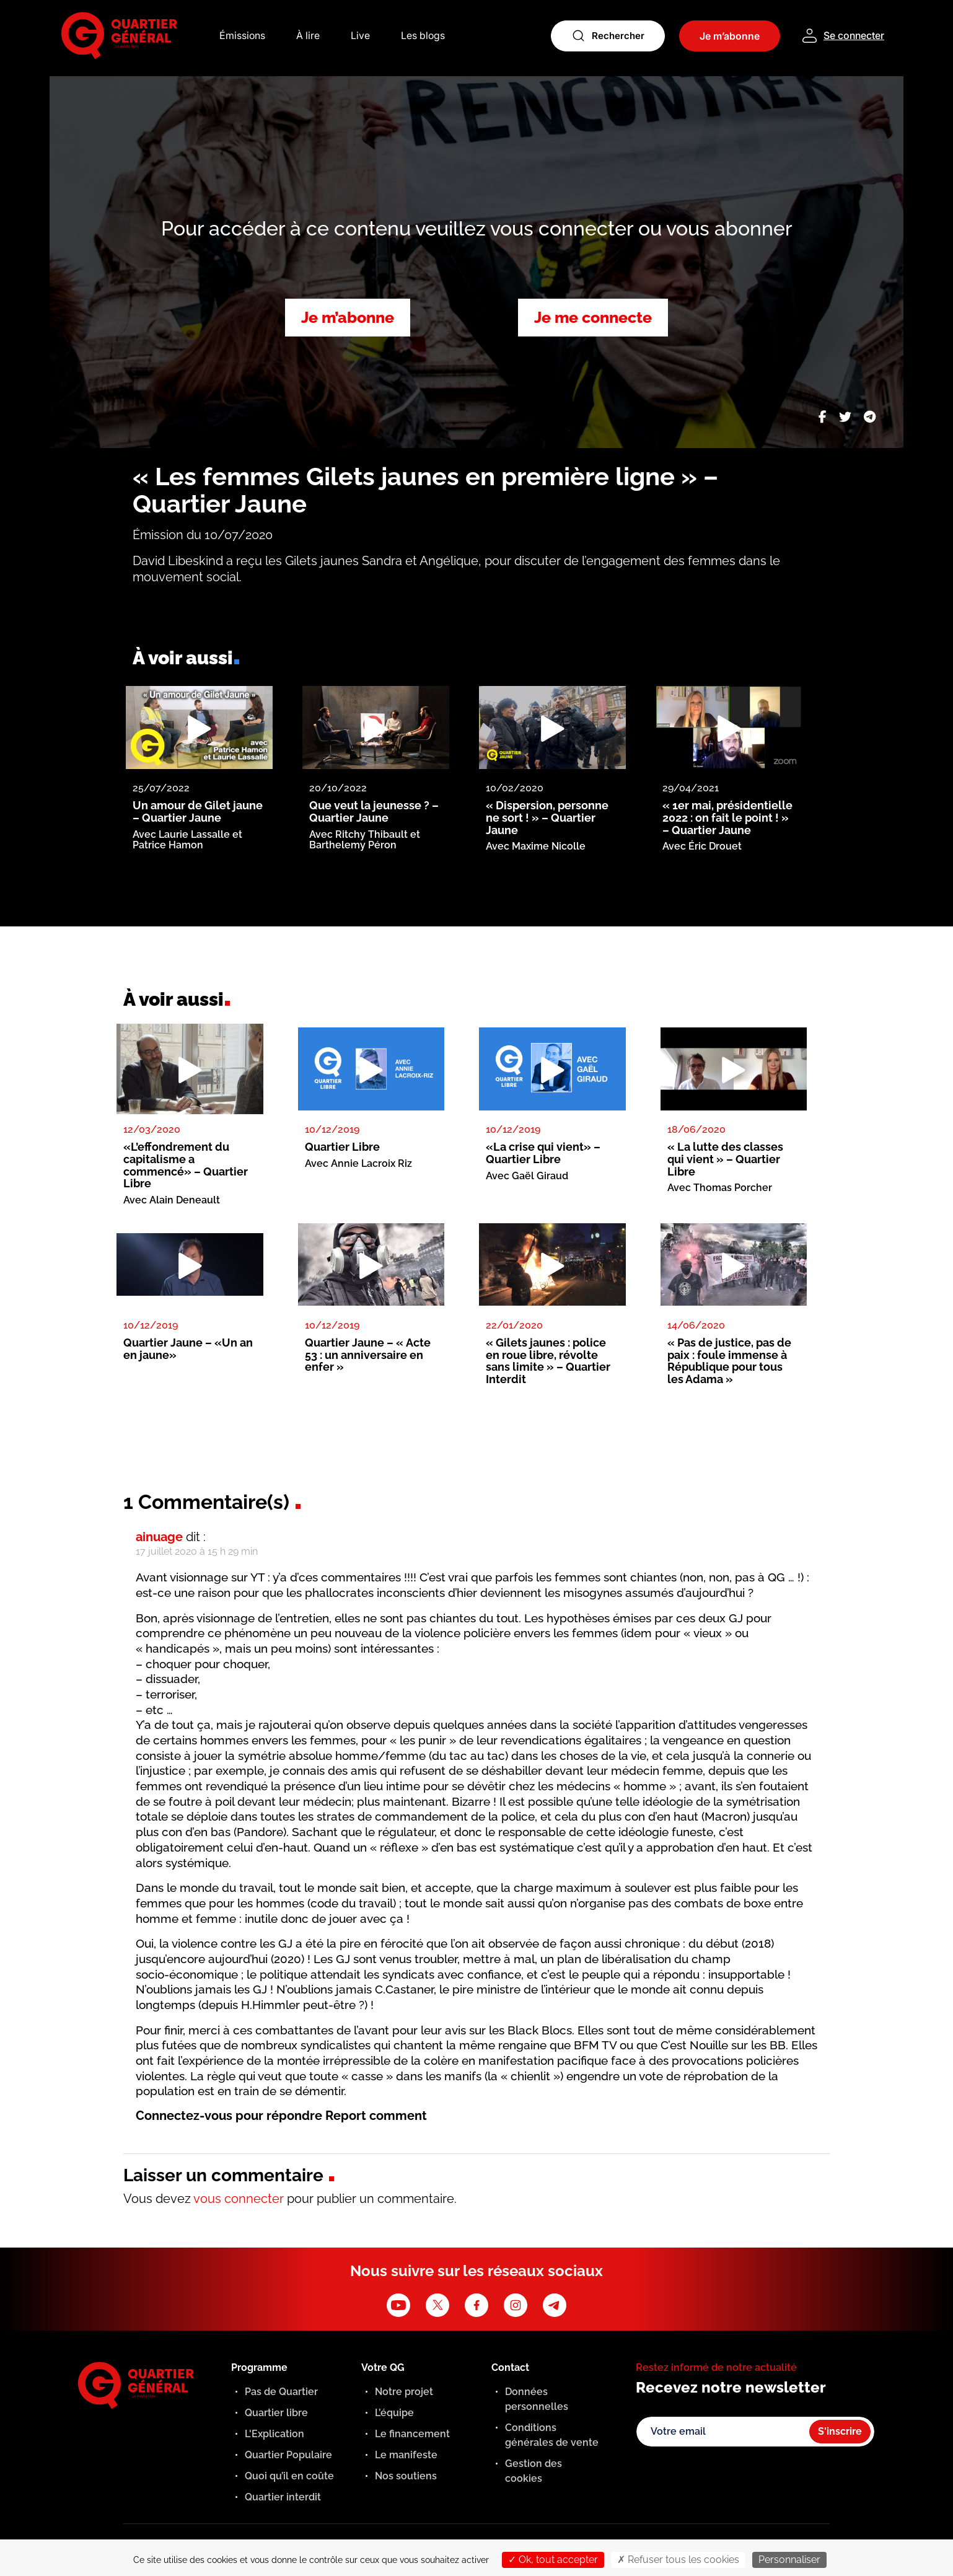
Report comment (376, 2115)
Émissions (242, 36)
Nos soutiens (406, 2476)
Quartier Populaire (288, 2455)
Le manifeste (406, 2455)
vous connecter (238, 2198)
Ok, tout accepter (553, 2559)
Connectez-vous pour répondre (229, 2115)
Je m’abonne (347, 317)
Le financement (412, 2434)
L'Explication (274, 2434)
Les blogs (423, 36)
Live (360, 36)
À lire (308, 36)
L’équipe (394, 2413)
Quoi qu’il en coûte (289, 2476)
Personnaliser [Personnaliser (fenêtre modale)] (789, 2559)
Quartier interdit (283, 2497)
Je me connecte (593, 317)
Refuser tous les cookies (678, 2559)
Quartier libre (276, 2413)
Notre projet (404, 2392)
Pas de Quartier (281, 2392)
